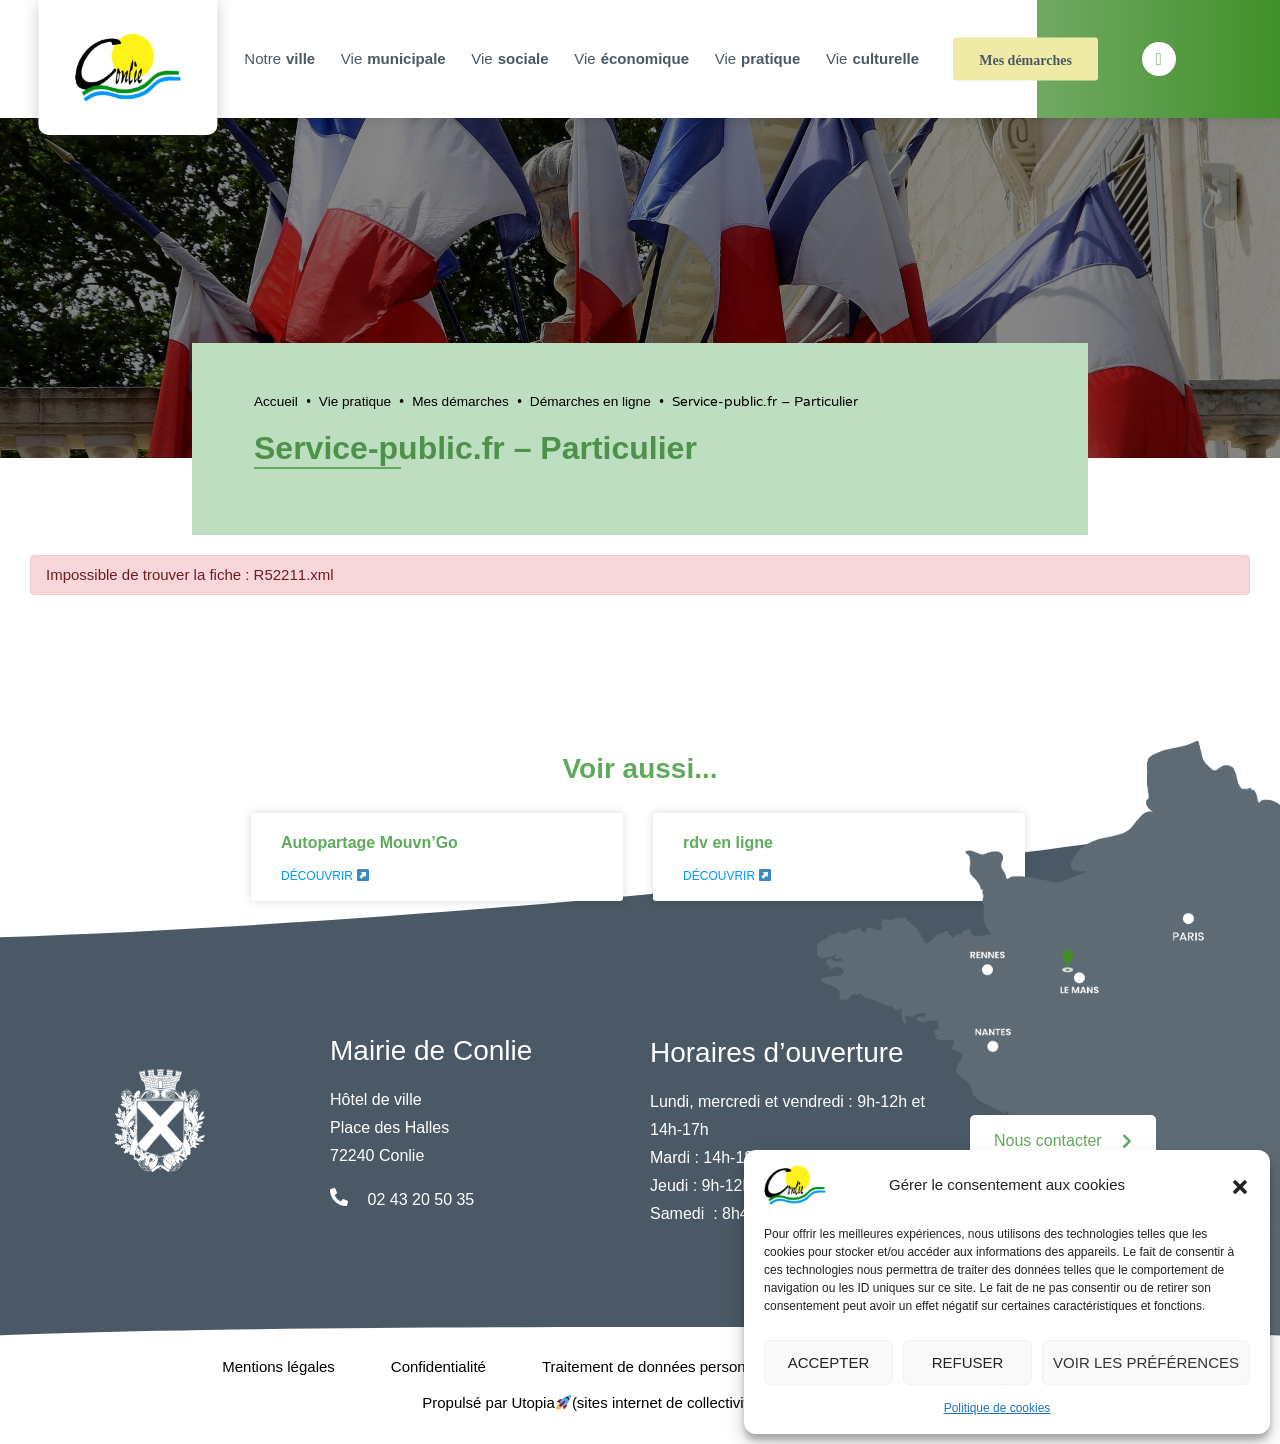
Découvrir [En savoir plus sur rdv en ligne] (727, 876)
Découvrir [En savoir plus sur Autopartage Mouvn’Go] (325, 876)
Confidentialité (438, 1366)
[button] (1240, 1185)
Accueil (276, 401)
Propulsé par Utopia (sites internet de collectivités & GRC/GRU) (640, 1402)
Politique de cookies (997, 1408)
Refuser (968, 1362)
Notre (282, 59)
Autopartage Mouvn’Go (369, 842)
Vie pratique (355, 401)
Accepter (829, 1362)
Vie (396, 59)
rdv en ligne (728, 842)
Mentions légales (278, 1366)
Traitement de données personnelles (663, 1366)
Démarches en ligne (590, 401)
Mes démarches (1025, 60)
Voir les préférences (1146, 1362)
